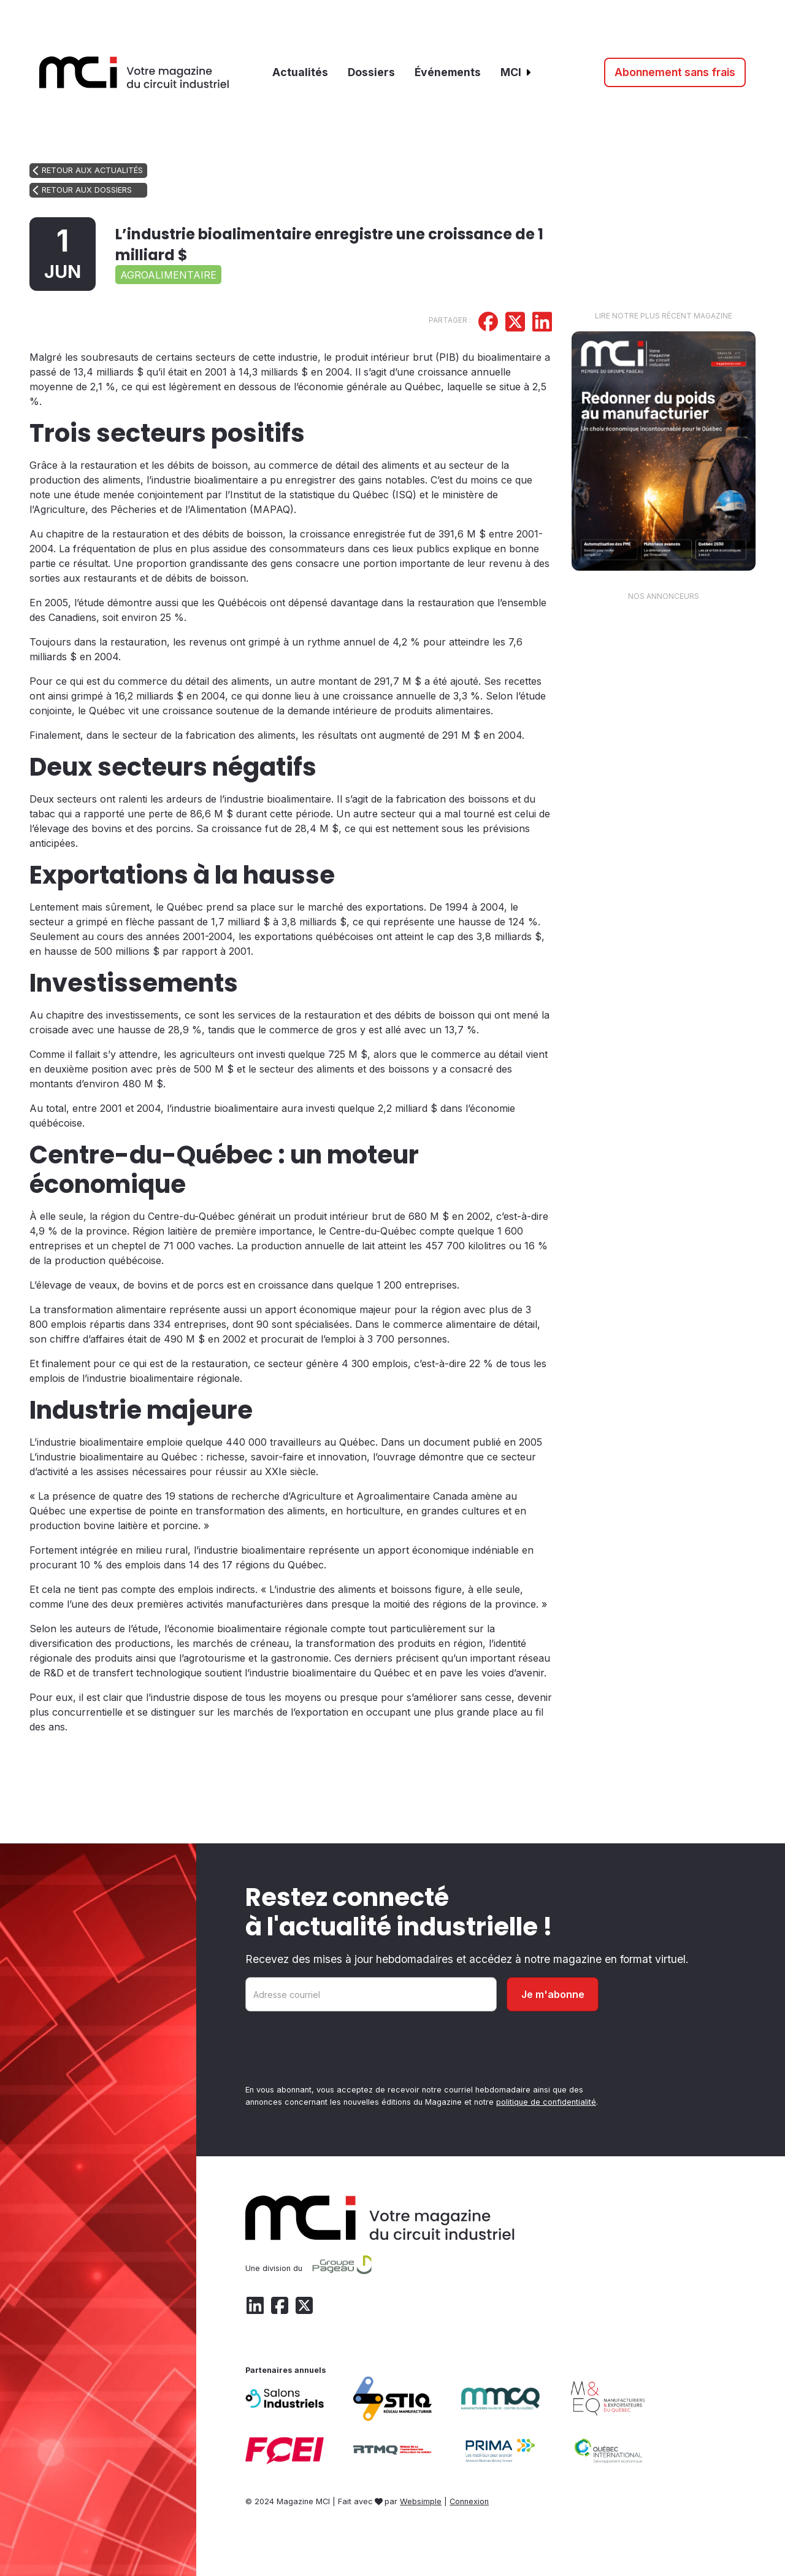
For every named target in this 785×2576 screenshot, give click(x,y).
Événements (448, 72)
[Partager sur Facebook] (488, 323)
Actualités (300, 72)
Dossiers (371, 72)
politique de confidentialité (546, 2102)
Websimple (421, 2501)
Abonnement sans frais (675, 72)
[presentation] (338, 2050)
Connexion (469, 2501)
